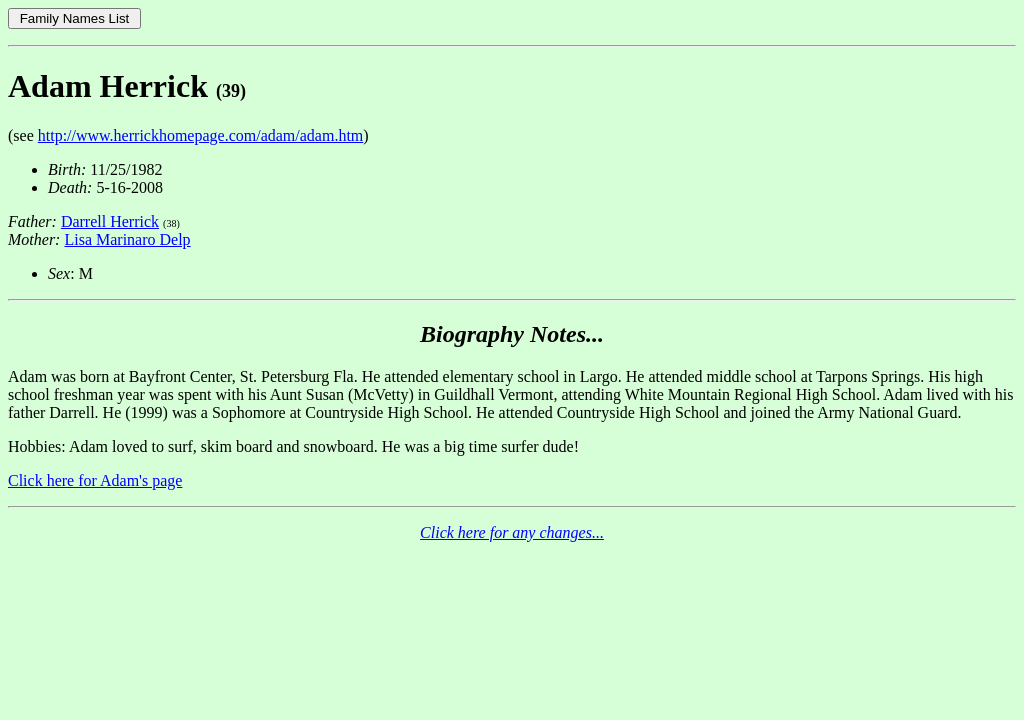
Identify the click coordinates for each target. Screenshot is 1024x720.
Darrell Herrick (110, 221)
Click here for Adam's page (95, 480)
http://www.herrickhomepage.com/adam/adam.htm (201, 135)
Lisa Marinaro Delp (127, 239)
